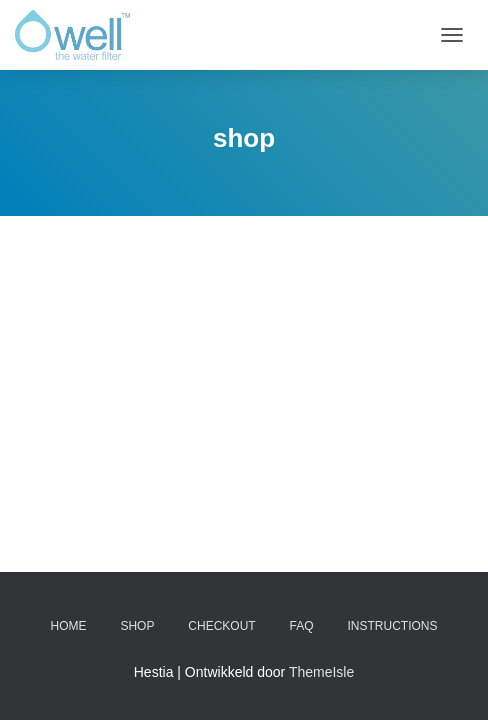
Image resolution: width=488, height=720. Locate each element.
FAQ (302, 626)
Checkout (221, 626)
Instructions (392, 626)
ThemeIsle (321, 672)
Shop (137, 626)
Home (69, 626)
